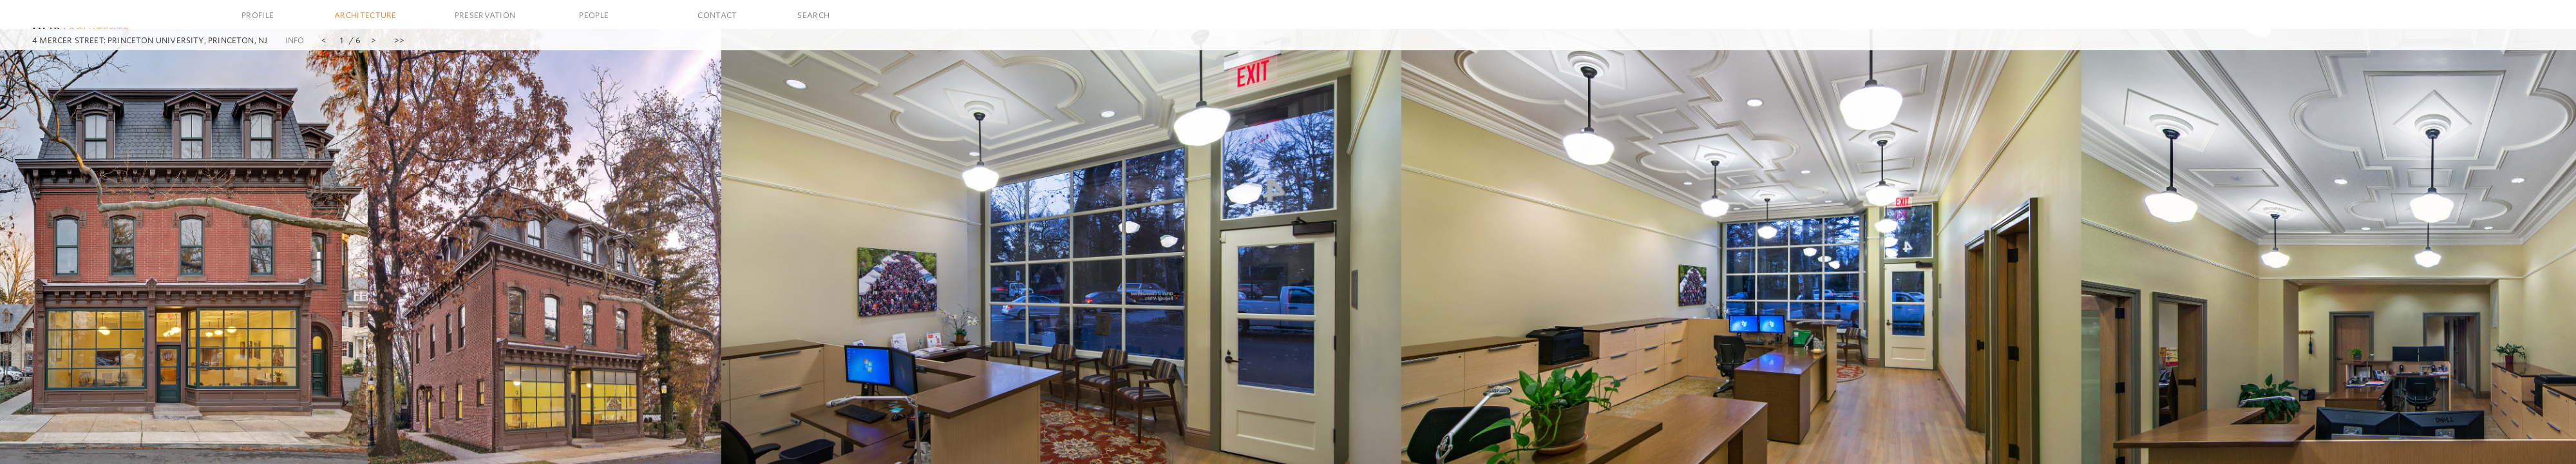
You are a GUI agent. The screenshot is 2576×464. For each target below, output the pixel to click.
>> (399, 40)
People (594, 14)
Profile (258, 14)
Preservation (485, 14)
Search (813, 14)
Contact (717, 14)
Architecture (365, 14)
